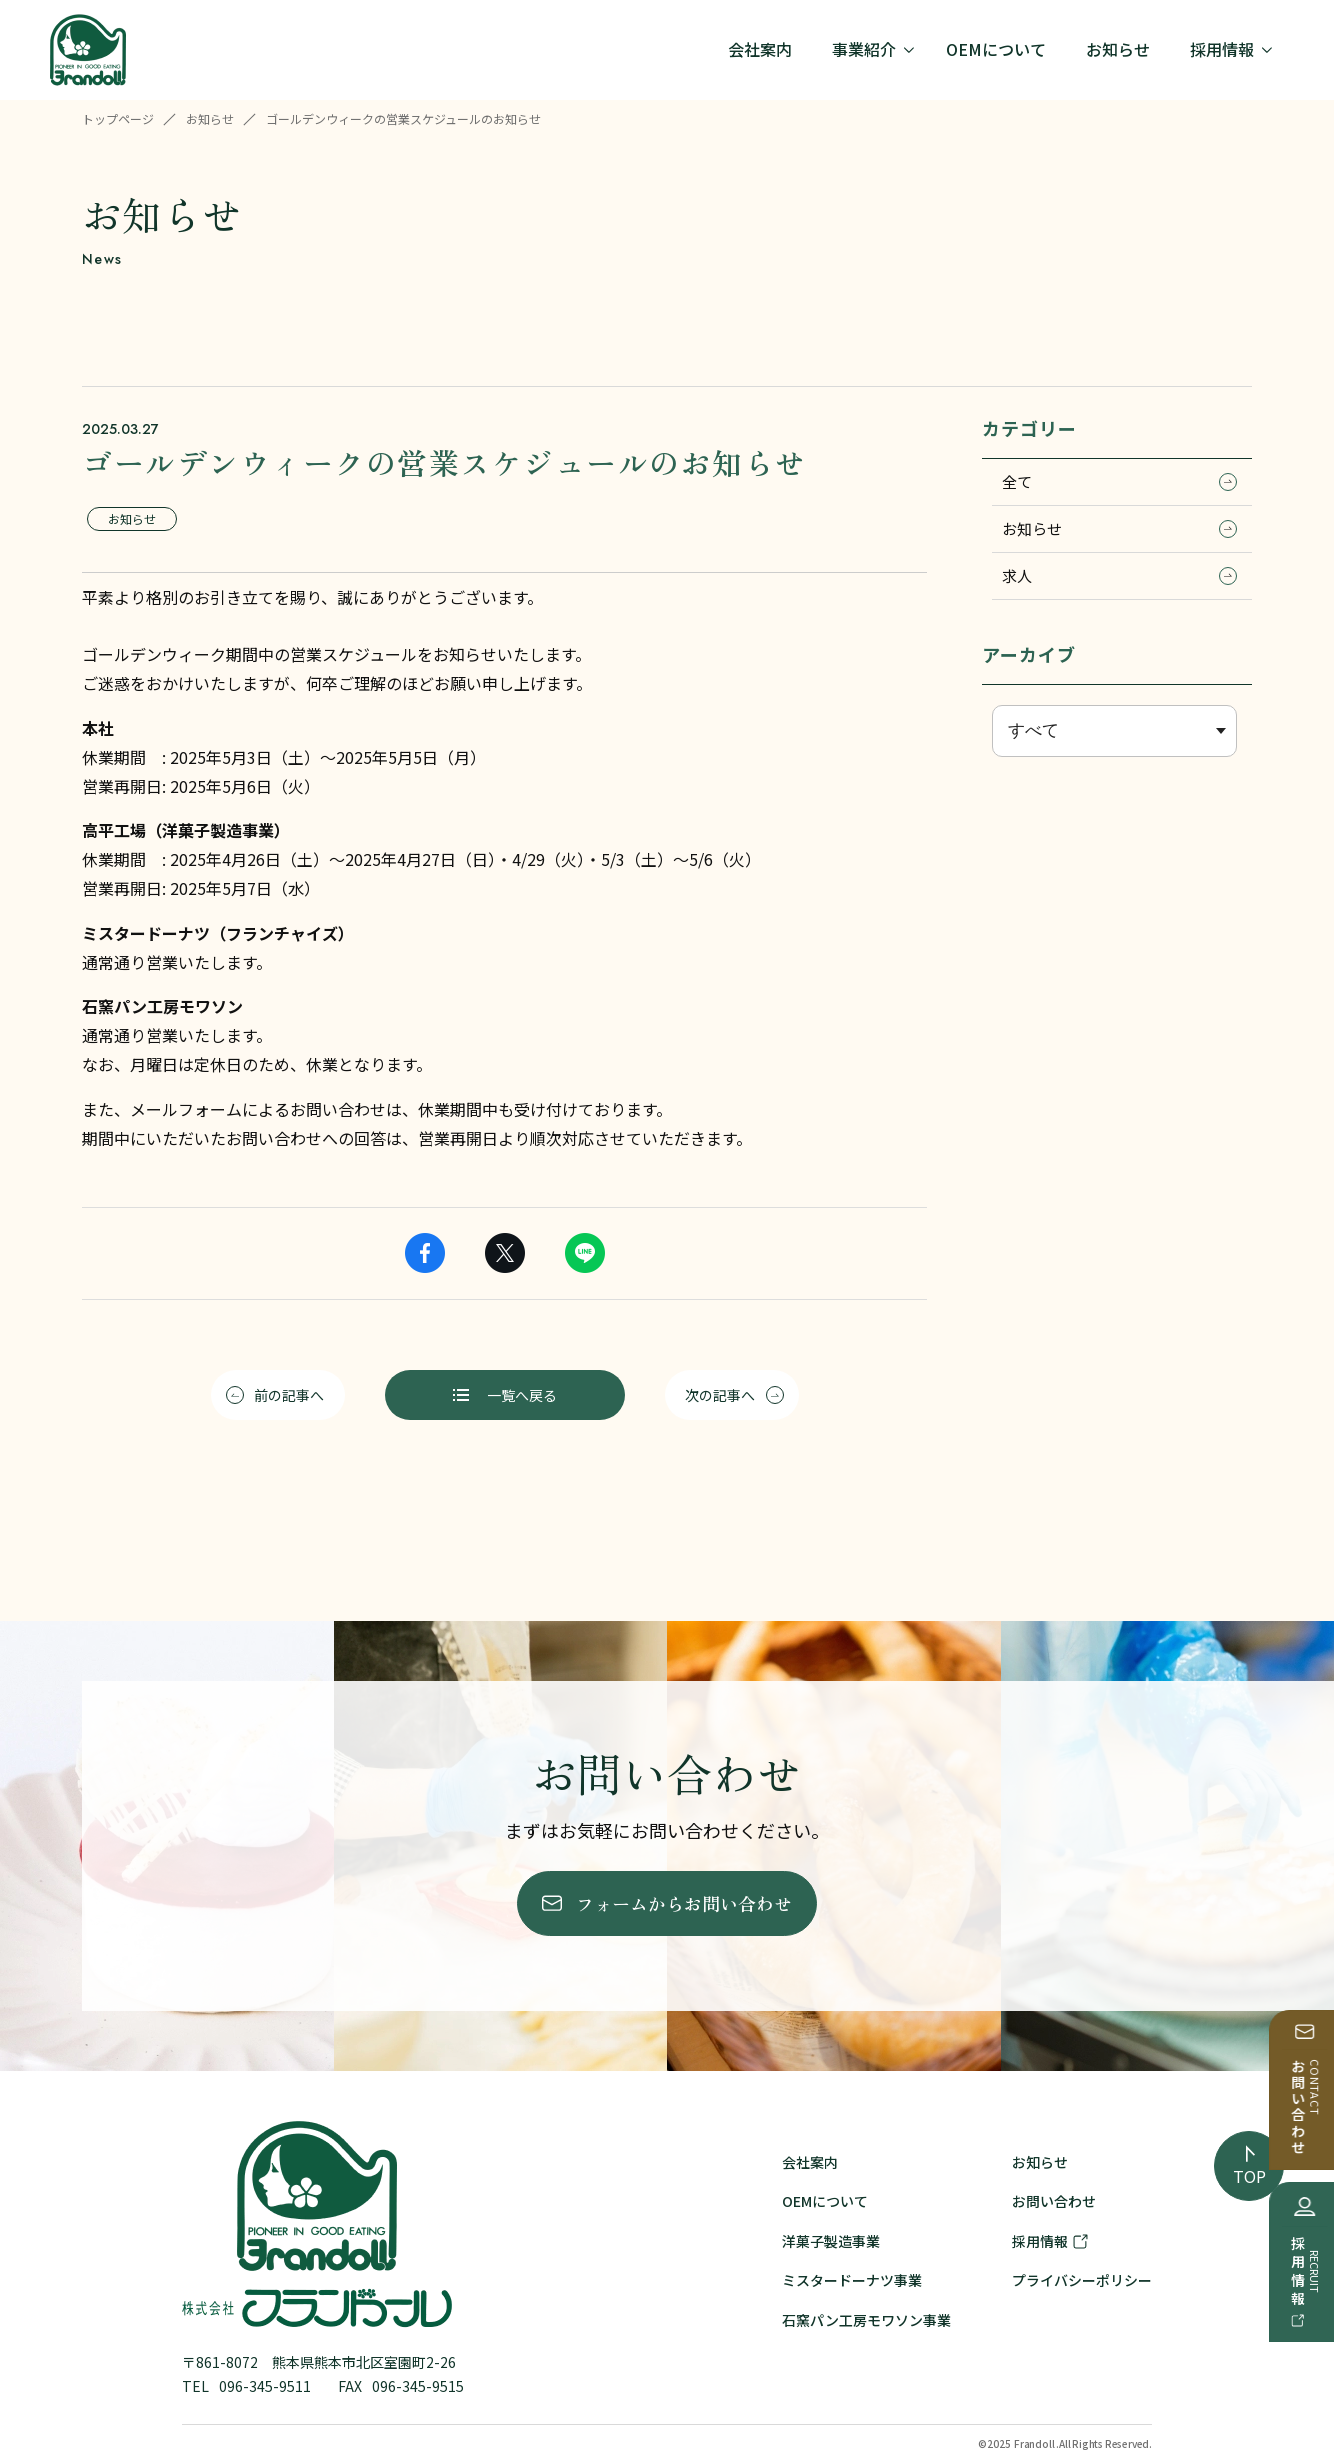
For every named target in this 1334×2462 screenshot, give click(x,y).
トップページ (118, 118)
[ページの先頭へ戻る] (1249, 2166)
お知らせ (210, 118)
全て (1119, 481)
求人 (1119, 575)
